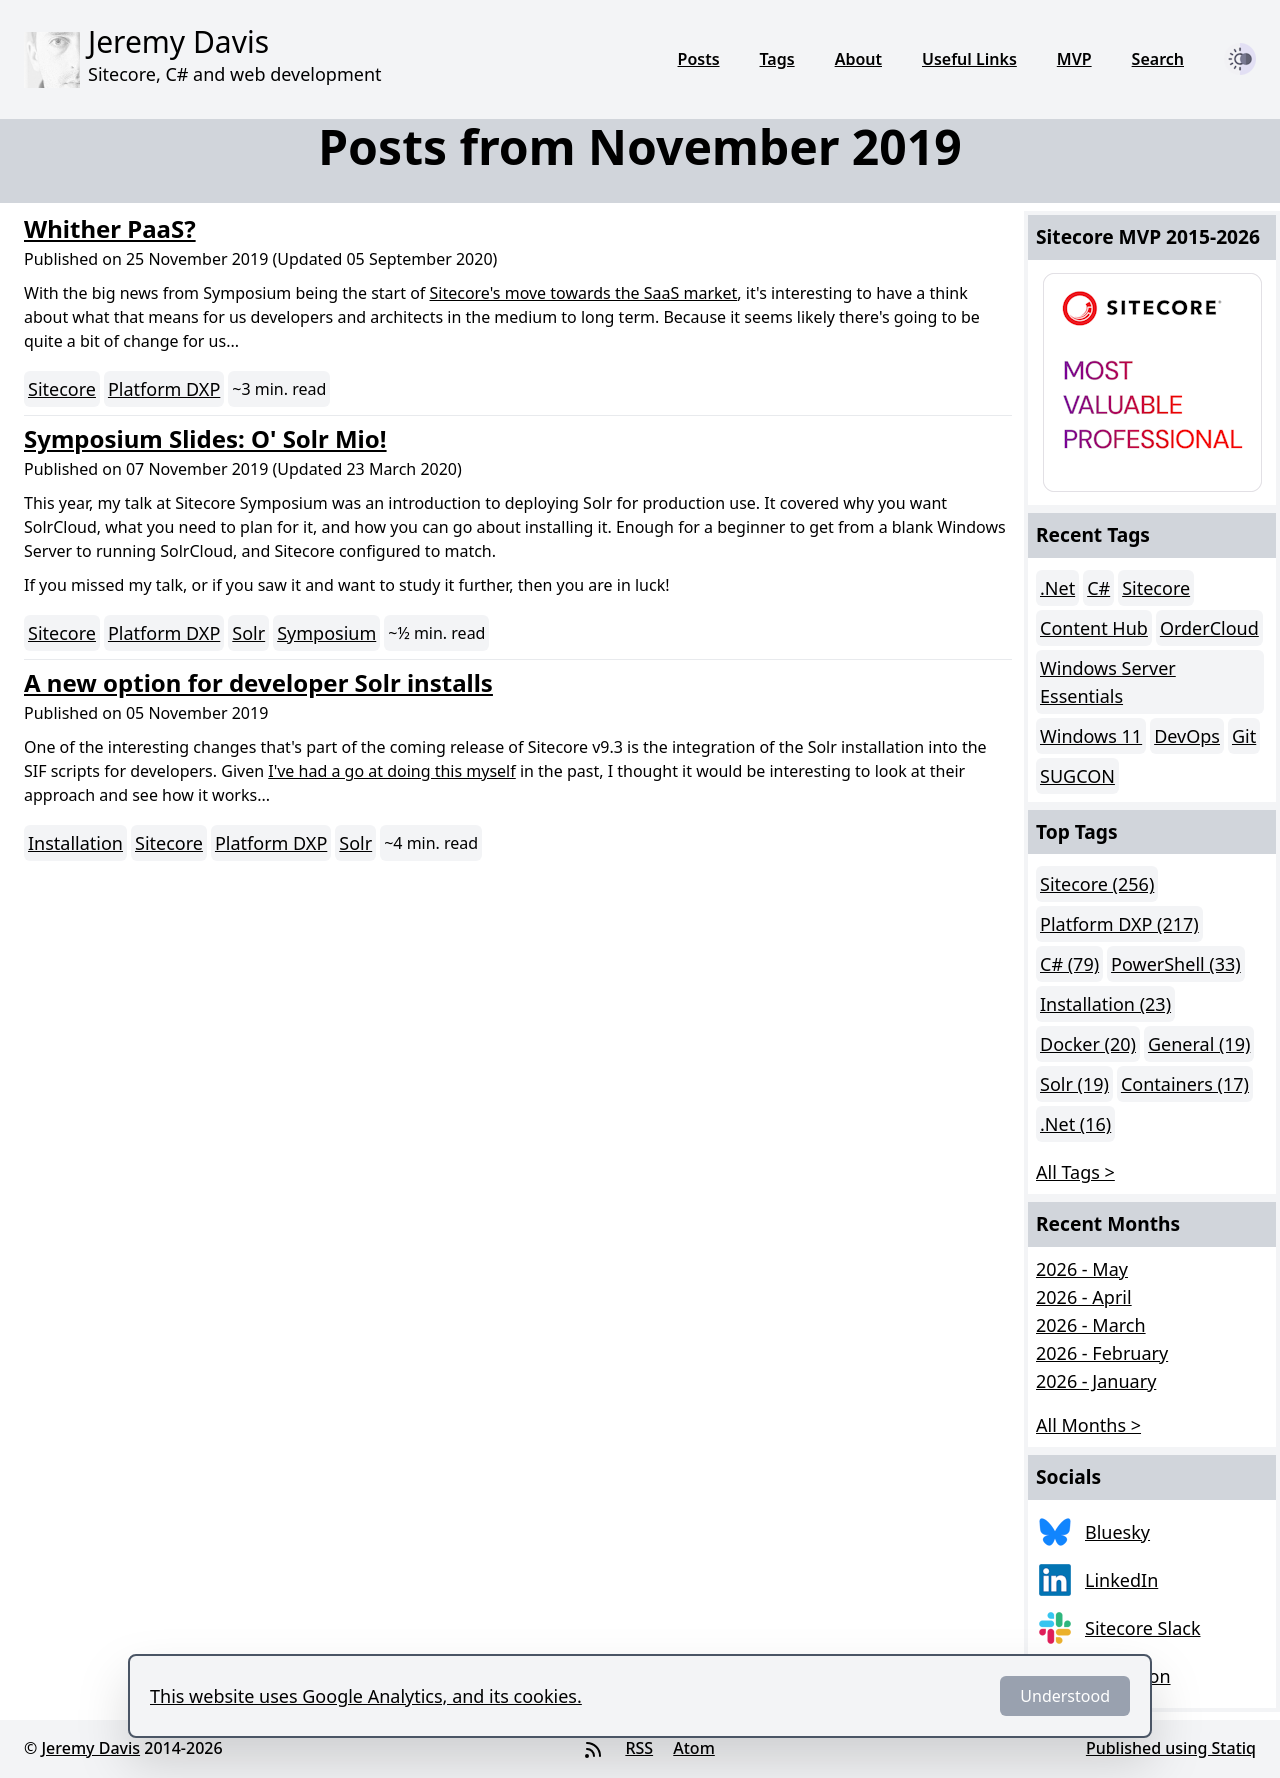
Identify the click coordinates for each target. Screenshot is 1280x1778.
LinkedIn (1121, 1580)
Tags (777, 59)
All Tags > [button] (1075, 1172)
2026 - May (1082, 1269)
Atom (694, 1748)
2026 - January (1096, 1381)
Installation (75, 843)
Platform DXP (164, 389)
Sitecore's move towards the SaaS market (584, 293)
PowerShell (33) (1176, 964)
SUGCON (1077, 776)
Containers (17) (1185, 1084)
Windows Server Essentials (1108, 682)
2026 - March (1091, 1325)
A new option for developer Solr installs (258, 682)
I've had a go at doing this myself (392, 771)
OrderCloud (1209, 628)
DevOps (1187, 736)
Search (1158, 59)
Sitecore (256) (1097, 884)
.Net (1057, 588)
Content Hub (1094, 628)
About (858, 59)
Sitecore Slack (1143, 1628)
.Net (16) (1075, 1124)
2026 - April (1084, 1297)
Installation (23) (1105, 1004)
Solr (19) (1074, 1084)
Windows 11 (1091, 736)
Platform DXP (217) (1119, 924)
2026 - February (1102, 1353)
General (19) (1199, 1044)
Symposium (326, 633)
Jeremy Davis (90, 1748)
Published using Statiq (1171, 1748)
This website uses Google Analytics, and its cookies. (366, 1696)
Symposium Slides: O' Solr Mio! (205, 438)
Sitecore (62, 389)
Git (1244, 736)
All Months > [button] (1088, 1425)
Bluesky (1117, 1532)
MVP (1074, 59)
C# (1098, 588)
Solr (248, 633)
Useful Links (969, 59)
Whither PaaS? (110, 228)
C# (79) (1069, 964)
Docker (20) (1088, 1044)
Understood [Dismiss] (1065, 1696)
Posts (699, 59)
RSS (639, 1748)
